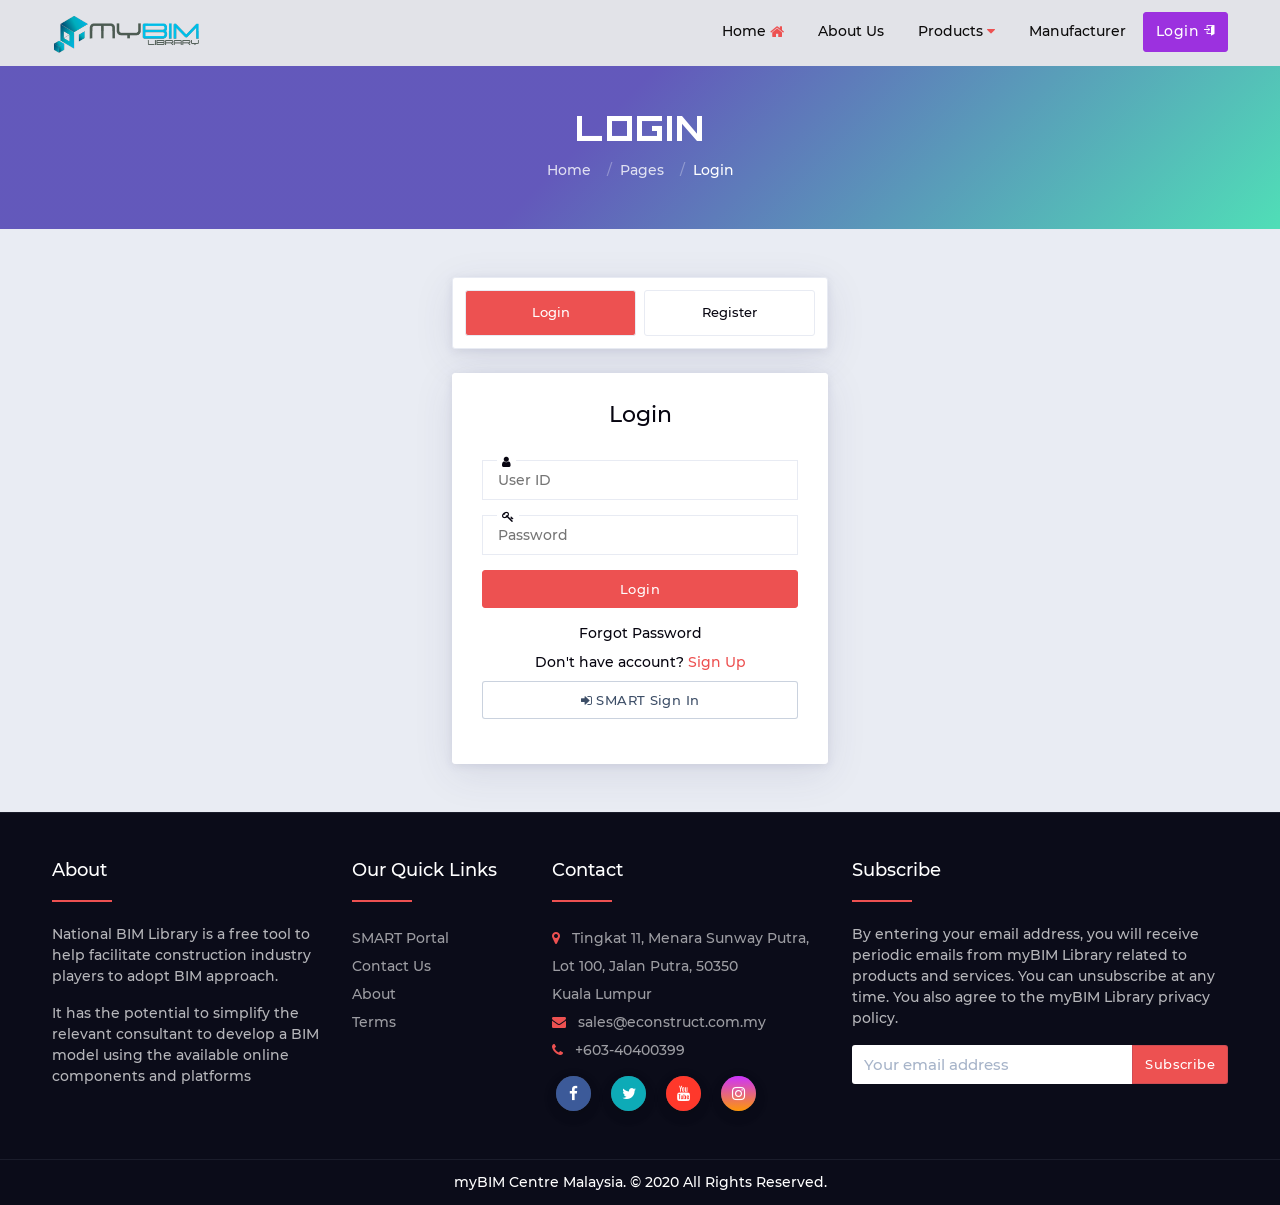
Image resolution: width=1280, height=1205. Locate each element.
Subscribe (1180, 1064)
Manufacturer (1077, 31)
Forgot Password (640, 633)
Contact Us (391, 966)
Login (1185, 31)
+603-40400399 (618, 1050)
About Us (851, 31)
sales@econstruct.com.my (659, 1022)
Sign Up (717, 662)
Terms (374, 1022)
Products (956, 31)
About (374, 994)
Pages (642, 170)
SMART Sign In (640, 700)
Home (753, 32)
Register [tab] (729, 312)
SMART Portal (400, 938)
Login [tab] (551, 312)
